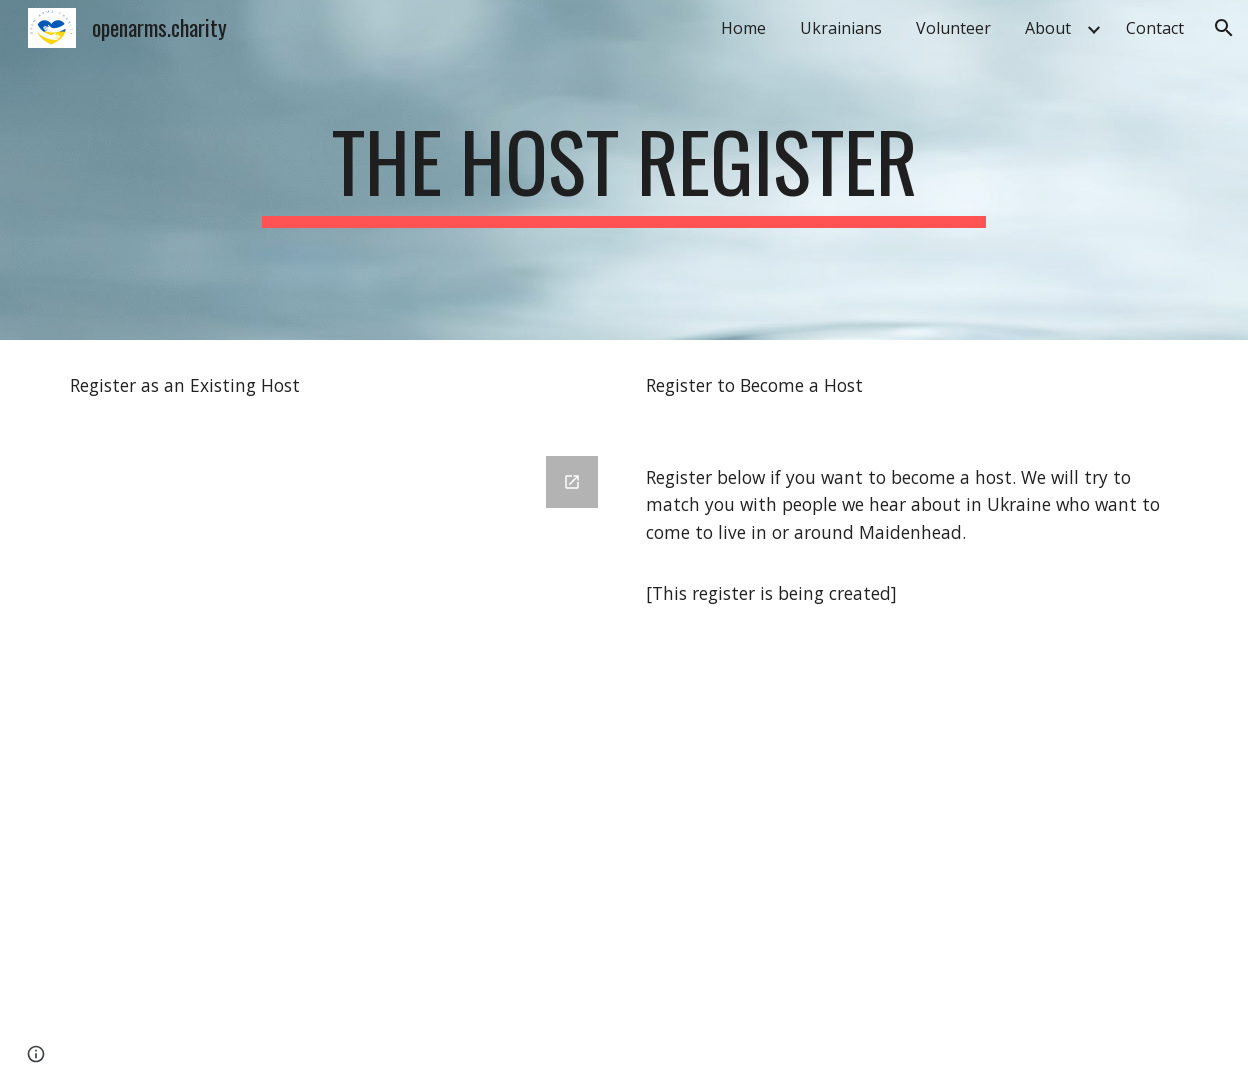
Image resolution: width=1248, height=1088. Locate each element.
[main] (623, 170)
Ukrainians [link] (841, 28)
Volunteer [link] (953, 28)
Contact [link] (1155, 28)
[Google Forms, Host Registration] (335, 760)
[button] (1224, 28)
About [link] (1048, 28)
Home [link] (743, 28)
